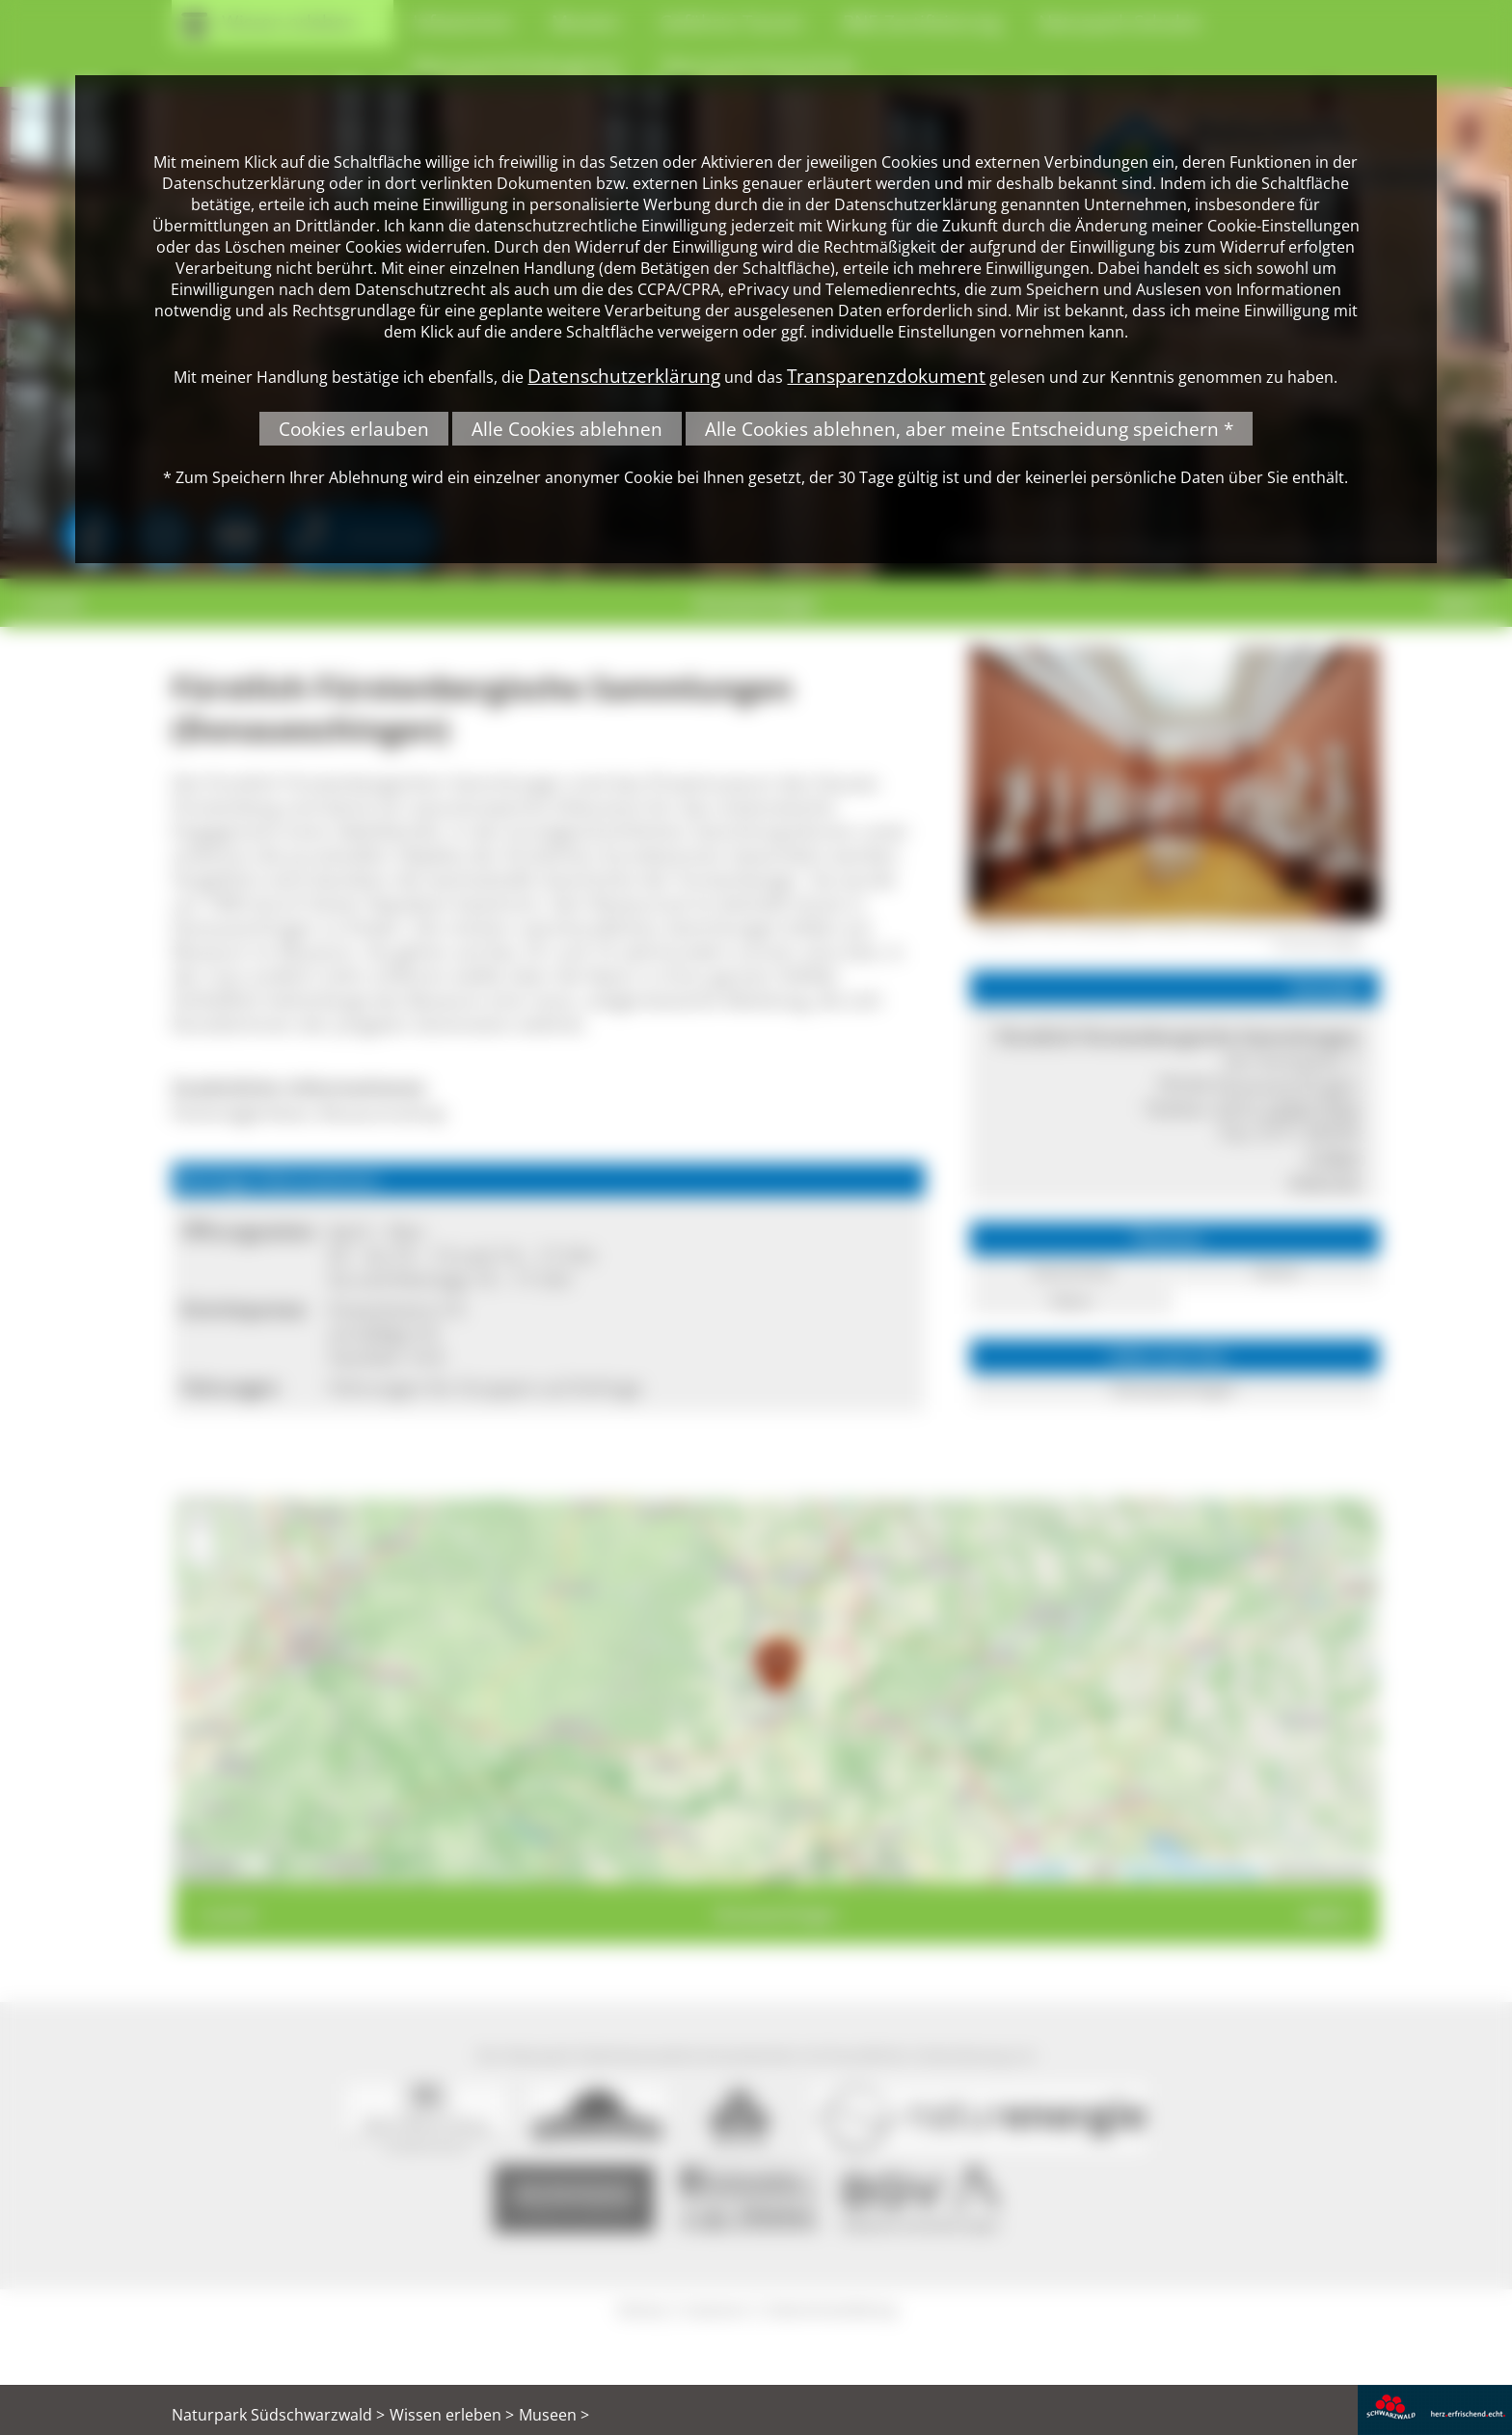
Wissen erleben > (452, 2414)
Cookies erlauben (354, 429)
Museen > (554, 2414)
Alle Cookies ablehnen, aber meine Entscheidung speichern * (969, 429)
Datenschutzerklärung (623, 376)
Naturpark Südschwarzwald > (278, 2414)
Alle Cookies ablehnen (567, 429)
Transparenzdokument (886, 376)
